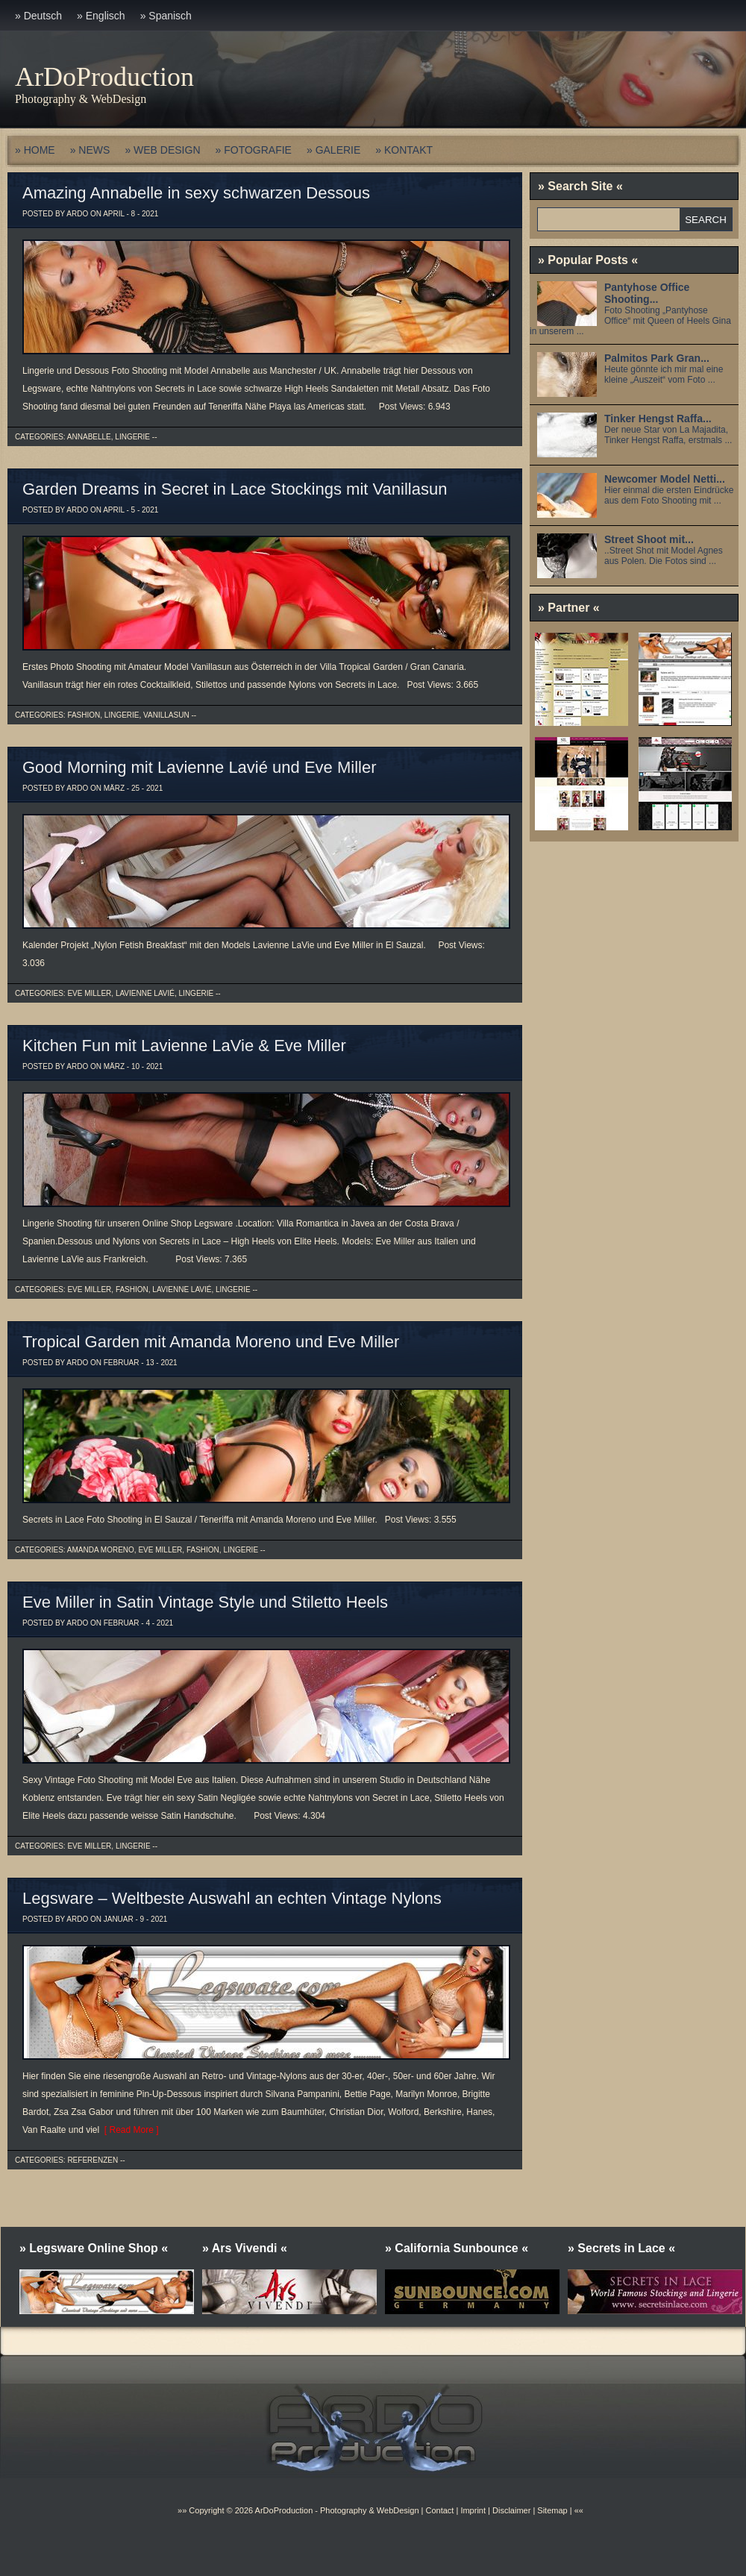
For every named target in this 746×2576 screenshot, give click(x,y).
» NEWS (90, 150)
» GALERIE (333, 150)
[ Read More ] (128, 2130)
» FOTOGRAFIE (254, 150)
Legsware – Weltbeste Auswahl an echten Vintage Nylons (232, 1898)
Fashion (83, 715)
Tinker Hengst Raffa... (658, 418)
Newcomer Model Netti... (664, 479)
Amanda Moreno (100, 1550)
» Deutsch (38, 16)
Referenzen (92, 2160)
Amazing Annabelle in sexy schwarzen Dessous (196, 193)
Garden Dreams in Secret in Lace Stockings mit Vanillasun (234, 489)
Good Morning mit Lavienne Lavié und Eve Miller (199, 767)
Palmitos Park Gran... (656, 358)
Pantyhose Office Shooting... (646, 293)
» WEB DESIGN (162, 150)
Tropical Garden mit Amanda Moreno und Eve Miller (210, 1341)
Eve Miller (89, 993)
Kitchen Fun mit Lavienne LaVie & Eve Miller (184, 1045)
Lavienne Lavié (145, 993)
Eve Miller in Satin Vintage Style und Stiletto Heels (205, 1602)
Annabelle (89, 437)
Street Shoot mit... (649, 539)
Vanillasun (166, 715)
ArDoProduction (104, 77)
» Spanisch (166, 16)
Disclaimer (511, 2510)
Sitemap (551, 2510)
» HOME (35, 150)
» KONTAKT (404, 150)
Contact (439, 2510)
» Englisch (101, 16)
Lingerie (132, 437)
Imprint (473, 2510)
